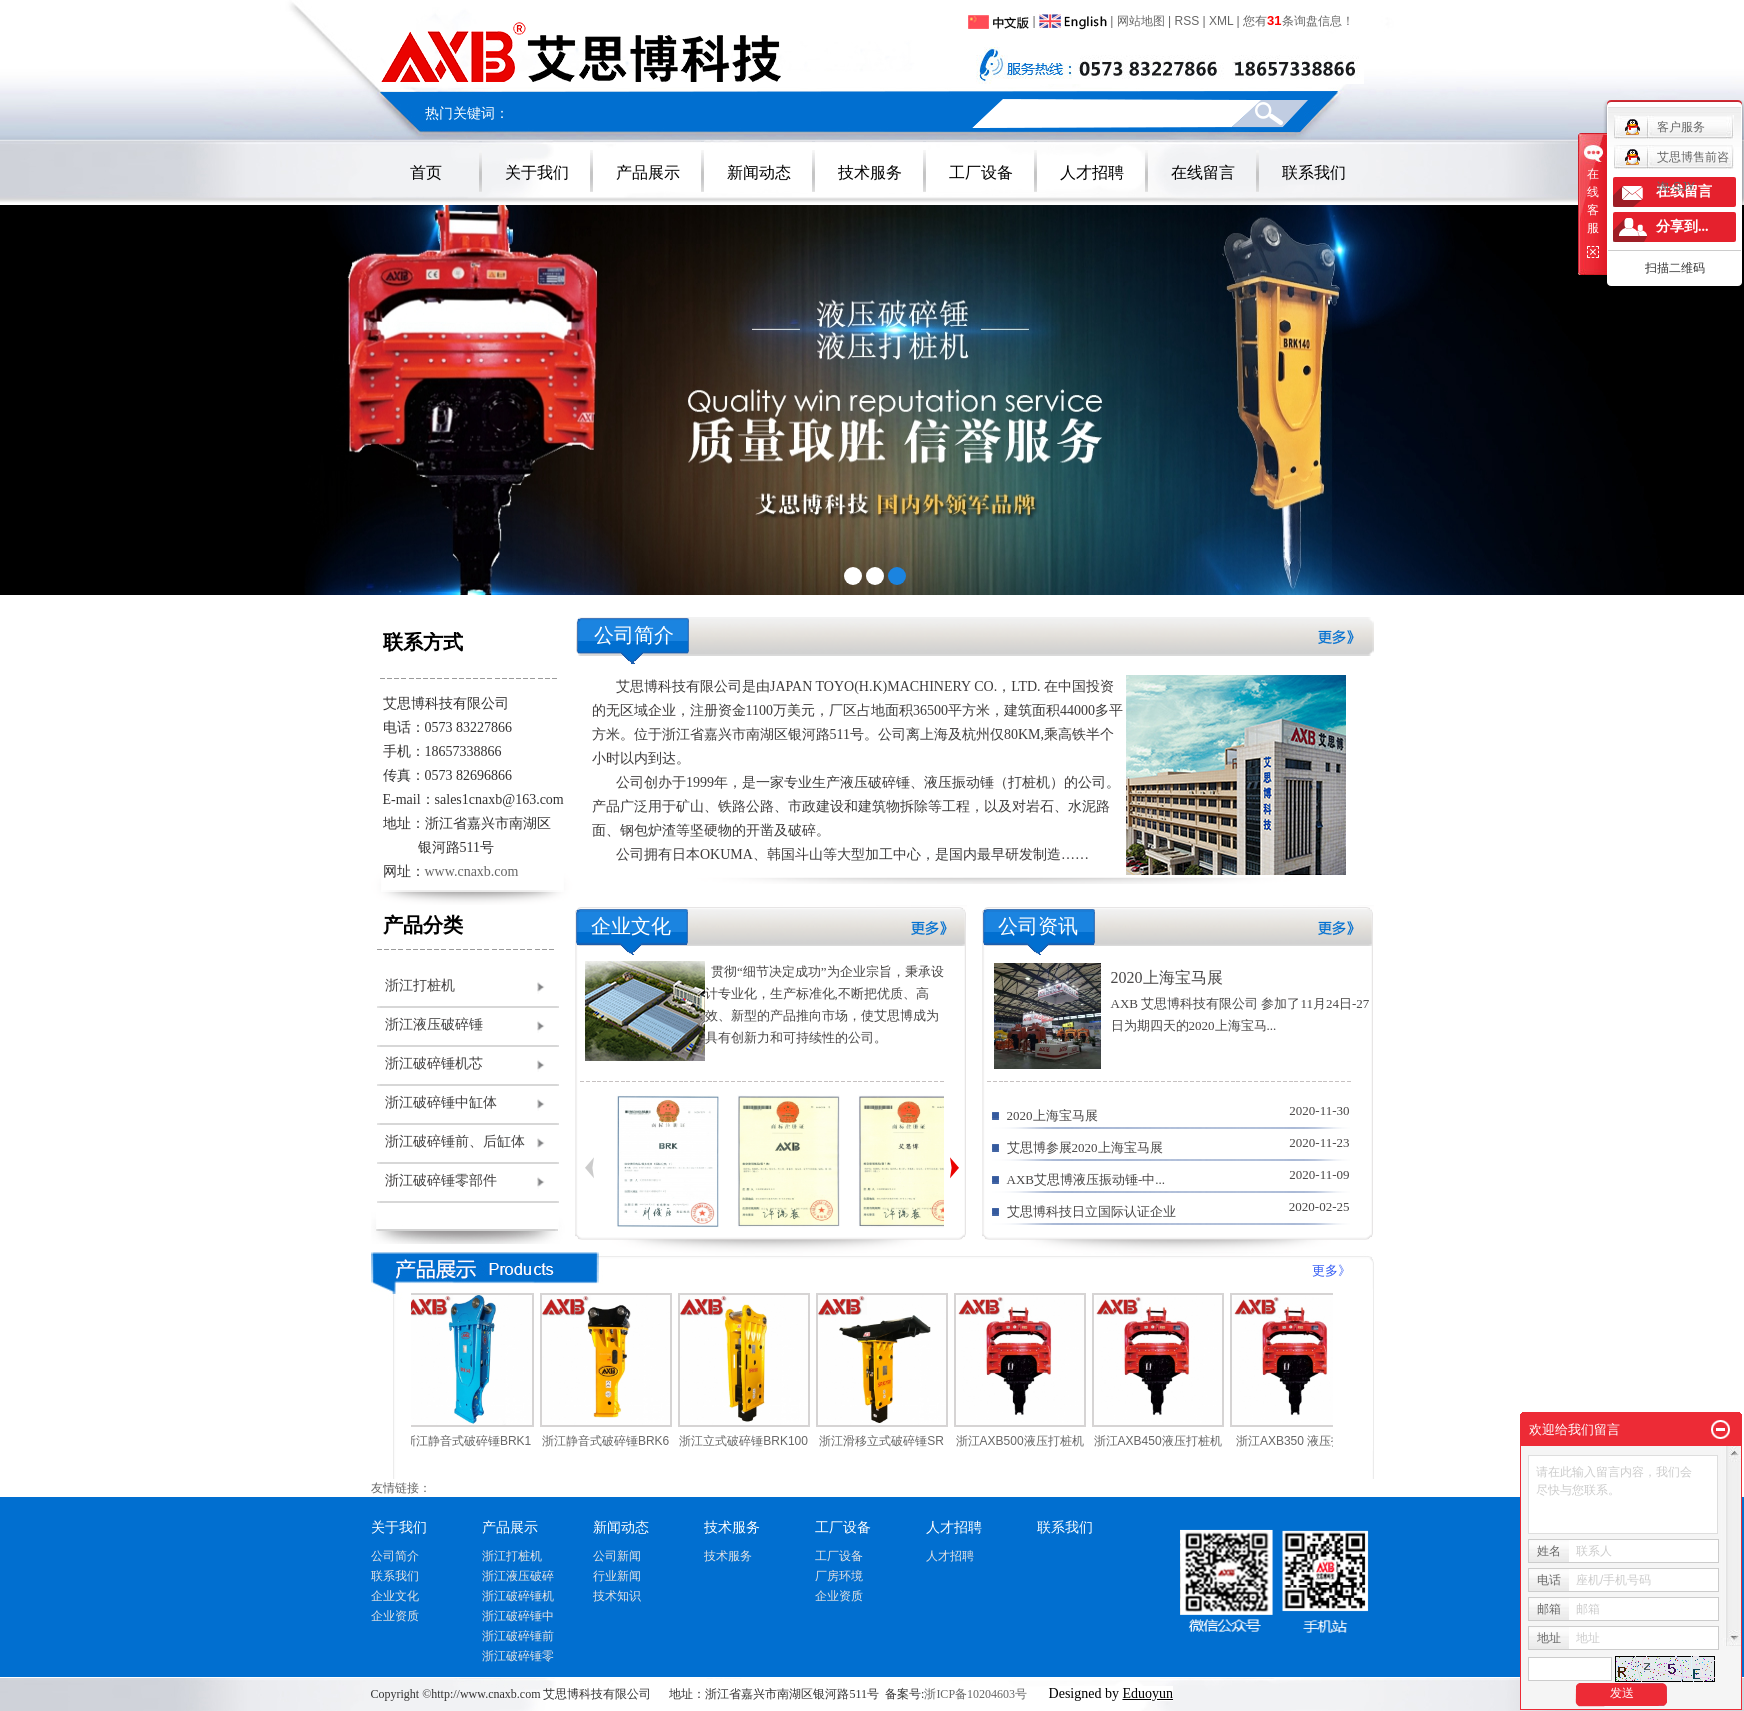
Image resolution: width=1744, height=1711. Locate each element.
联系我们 (1314, 172)
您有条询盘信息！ (1298, 21)
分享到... (1682, 226)
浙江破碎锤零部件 (441, 1180)
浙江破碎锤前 (518, 1636)
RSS (1187, 21)
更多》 (1331, 1270)
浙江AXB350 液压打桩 (1301, 1441)
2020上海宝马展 (1167, 977)
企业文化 (395, 1596)
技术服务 (870, 172)
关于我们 (537, 172)
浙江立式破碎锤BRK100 (749, 1441)
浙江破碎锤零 (518, 1656)
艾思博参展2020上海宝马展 (1085, 1147)
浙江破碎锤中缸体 (441, 1102)
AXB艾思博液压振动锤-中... (1086, 1179)
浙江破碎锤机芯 (434, 1063)
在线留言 (1203, 172)
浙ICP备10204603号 (975, 1694)
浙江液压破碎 (518, 1576)
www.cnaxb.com (472, 871)
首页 (426, 172)
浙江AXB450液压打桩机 (1164, 1441)
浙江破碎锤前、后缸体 (455, 1141)
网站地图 (1141, 21)
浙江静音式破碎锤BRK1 (473, 1441)
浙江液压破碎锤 (434, 1024)
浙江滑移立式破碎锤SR (887, 1441)
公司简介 (395, 1556)
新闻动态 (759, 172)
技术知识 (617, 1596)
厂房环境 (839, 1576)
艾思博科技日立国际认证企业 (1091, 1211)
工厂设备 (981, 172)
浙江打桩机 (420, 985)
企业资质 (395, 1616)
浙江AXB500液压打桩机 (1026, 1441)
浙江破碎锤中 (518, 1616)
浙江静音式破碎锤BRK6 (611, 1441)
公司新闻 (617, 1556)
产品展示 (648, 172)
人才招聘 (1092, 172)
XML (1221, 21)
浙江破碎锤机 (518, 1596)
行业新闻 (617, 1576)
